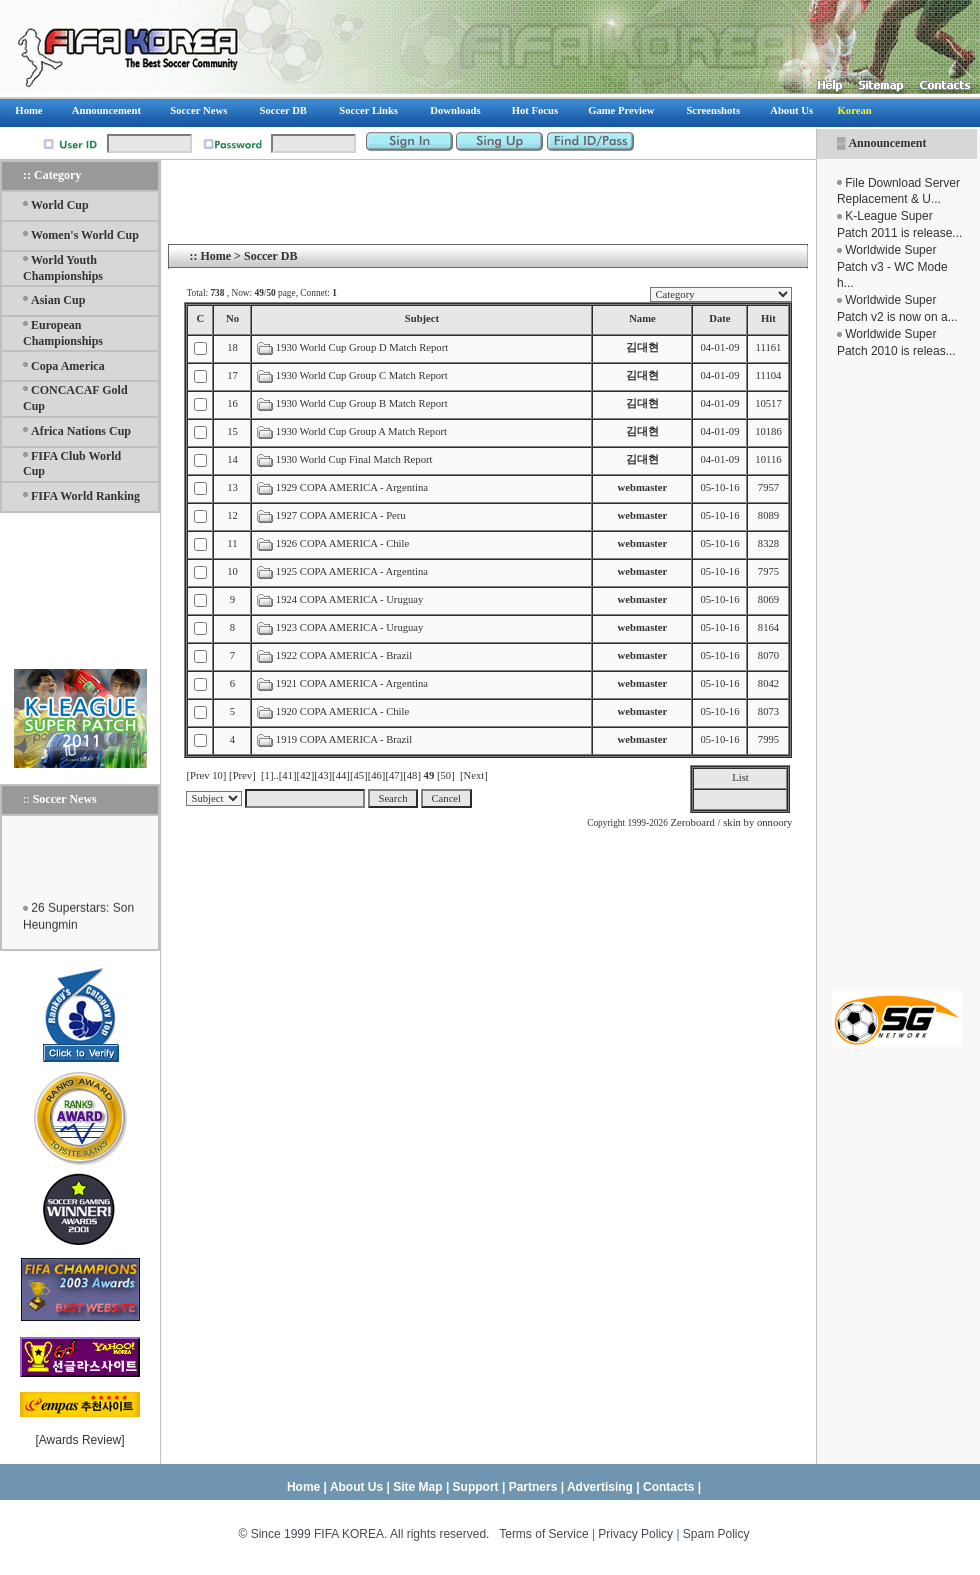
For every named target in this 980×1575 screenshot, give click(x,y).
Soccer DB (270, 256)
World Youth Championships (63, 268)
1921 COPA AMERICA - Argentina (352, 683)
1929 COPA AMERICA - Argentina (352, 487)
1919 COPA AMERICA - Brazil (344, 739)
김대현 (642, 347)
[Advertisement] (897, 675)
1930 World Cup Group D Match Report (362, 347)
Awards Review (80, 1440)
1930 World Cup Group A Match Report (361, 431)
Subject (422, 318)
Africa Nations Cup (81, 431)
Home (215, 256)
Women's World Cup (85, 235)
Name (642, 318)
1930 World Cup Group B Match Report (362, 403)
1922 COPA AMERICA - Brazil (344, 655)
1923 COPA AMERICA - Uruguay (350, 627)
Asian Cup (58, 300)
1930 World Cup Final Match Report (354, 459)
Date (719, 318)
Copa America (68, 366)
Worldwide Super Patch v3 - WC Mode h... (892, 267)
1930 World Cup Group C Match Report (362, 375)
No (232, 318)
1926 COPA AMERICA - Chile (342, 543)
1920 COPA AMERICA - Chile (342, 711)
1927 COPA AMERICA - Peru (341, 515)
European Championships (63, 333)
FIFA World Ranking (85, 496)
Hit (768, 318)
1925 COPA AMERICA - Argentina (352, 571)
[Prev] (242, 775)
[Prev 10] (206, 775)
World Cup (60, 205)
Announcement (887, 143)
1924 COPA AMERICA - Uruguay (350, 599)
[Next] (474, 775)
